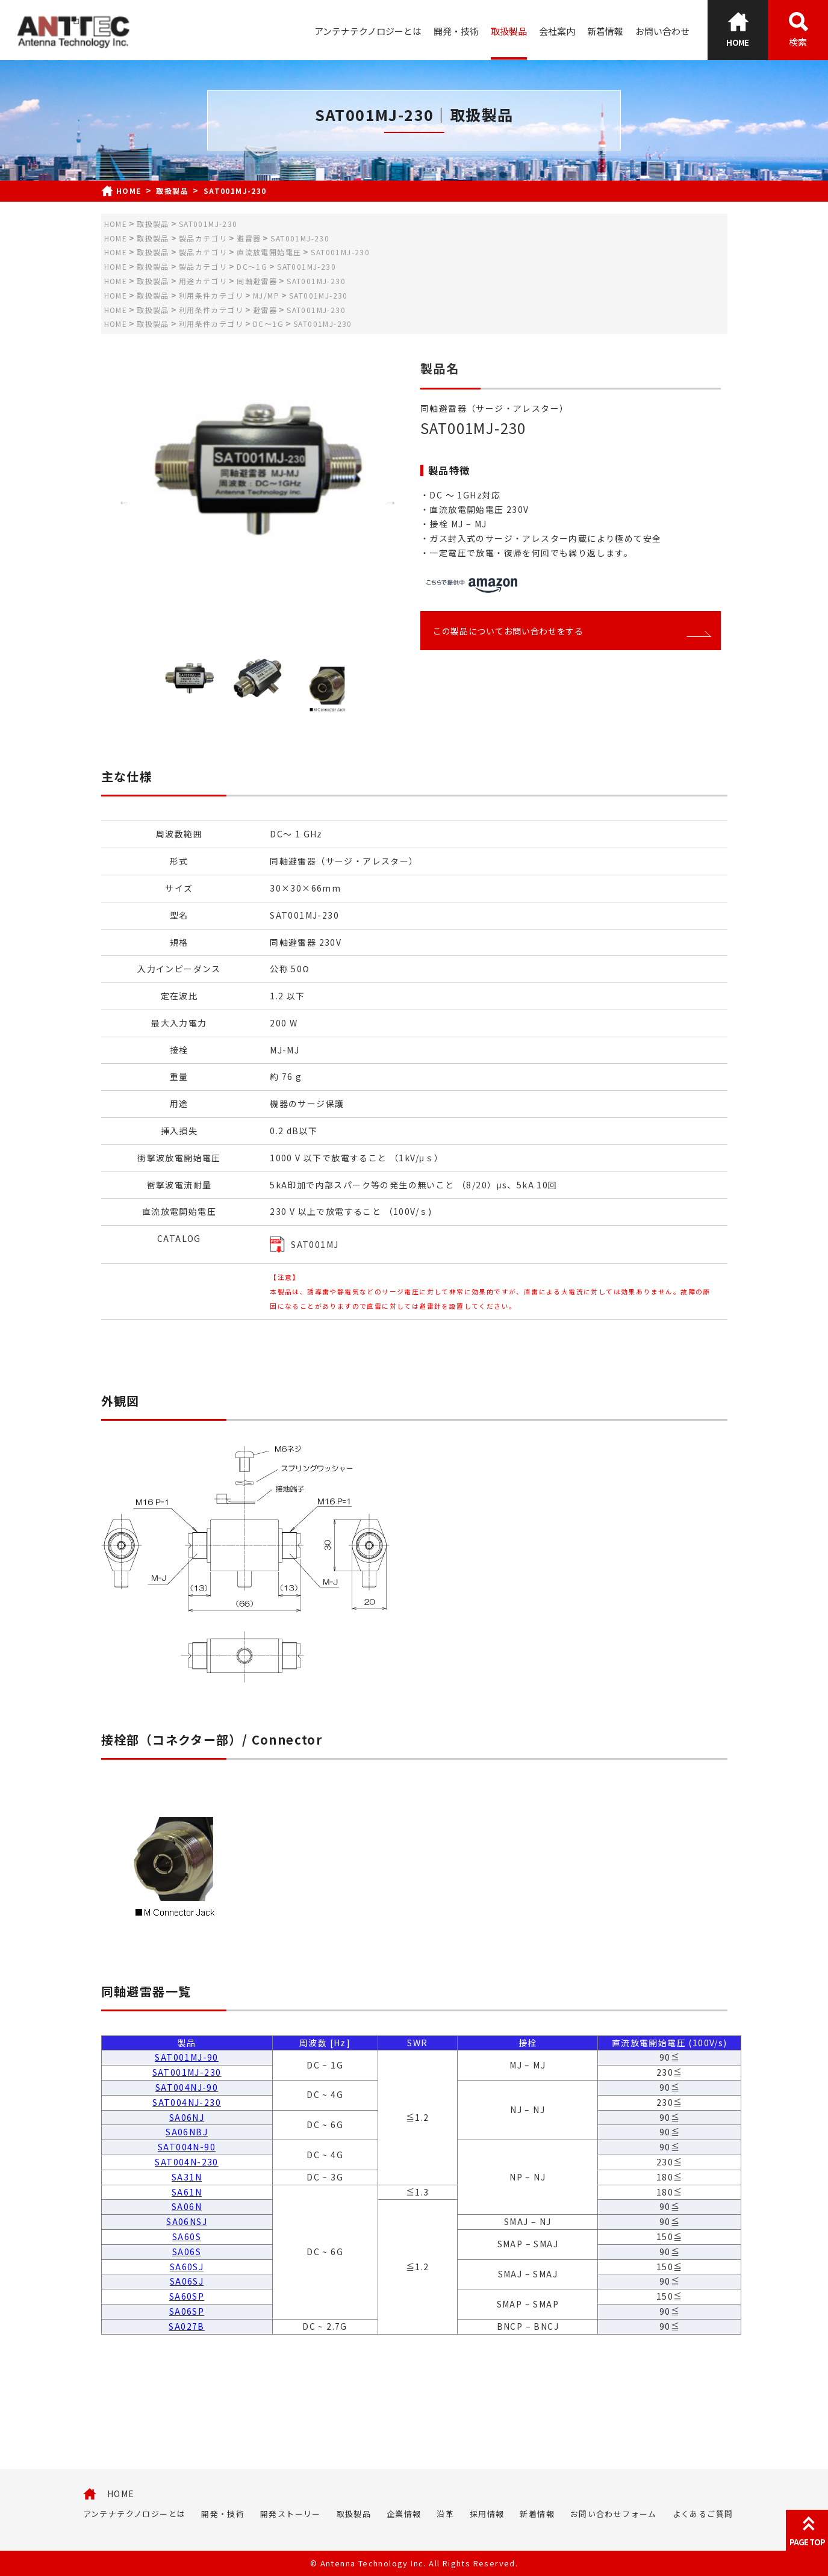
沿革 (445, 2513)
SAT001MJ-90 (186, 2057)
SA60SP (186, 2296)
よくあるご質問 (703, 2513)
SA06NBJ (187, 2132)
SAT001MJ (314, 1244)
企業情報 (404, 2513)
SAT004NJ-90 (186, 2087)
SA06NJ (186, 2117)
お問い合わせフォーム (613, 2513)
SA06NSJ (186, 2221)
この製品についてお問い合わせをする (570, 631)
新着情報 (605, 31)
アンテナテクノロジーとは (368, 31)
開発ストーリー (290, 2513)
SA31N (187, 2177)
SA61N (187, 2192)
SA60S (186, 2236)
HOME (121, 2494)
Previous (124, 502)
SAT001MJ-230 (187, 2072)
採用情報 (487, 2513)
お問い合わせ (662, 31)
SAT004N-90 (187, 2147)
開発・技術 (456, 31)
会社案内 (557, 31)
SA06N (187, 2206)
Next (391, 502)
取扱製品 (509, 31)
